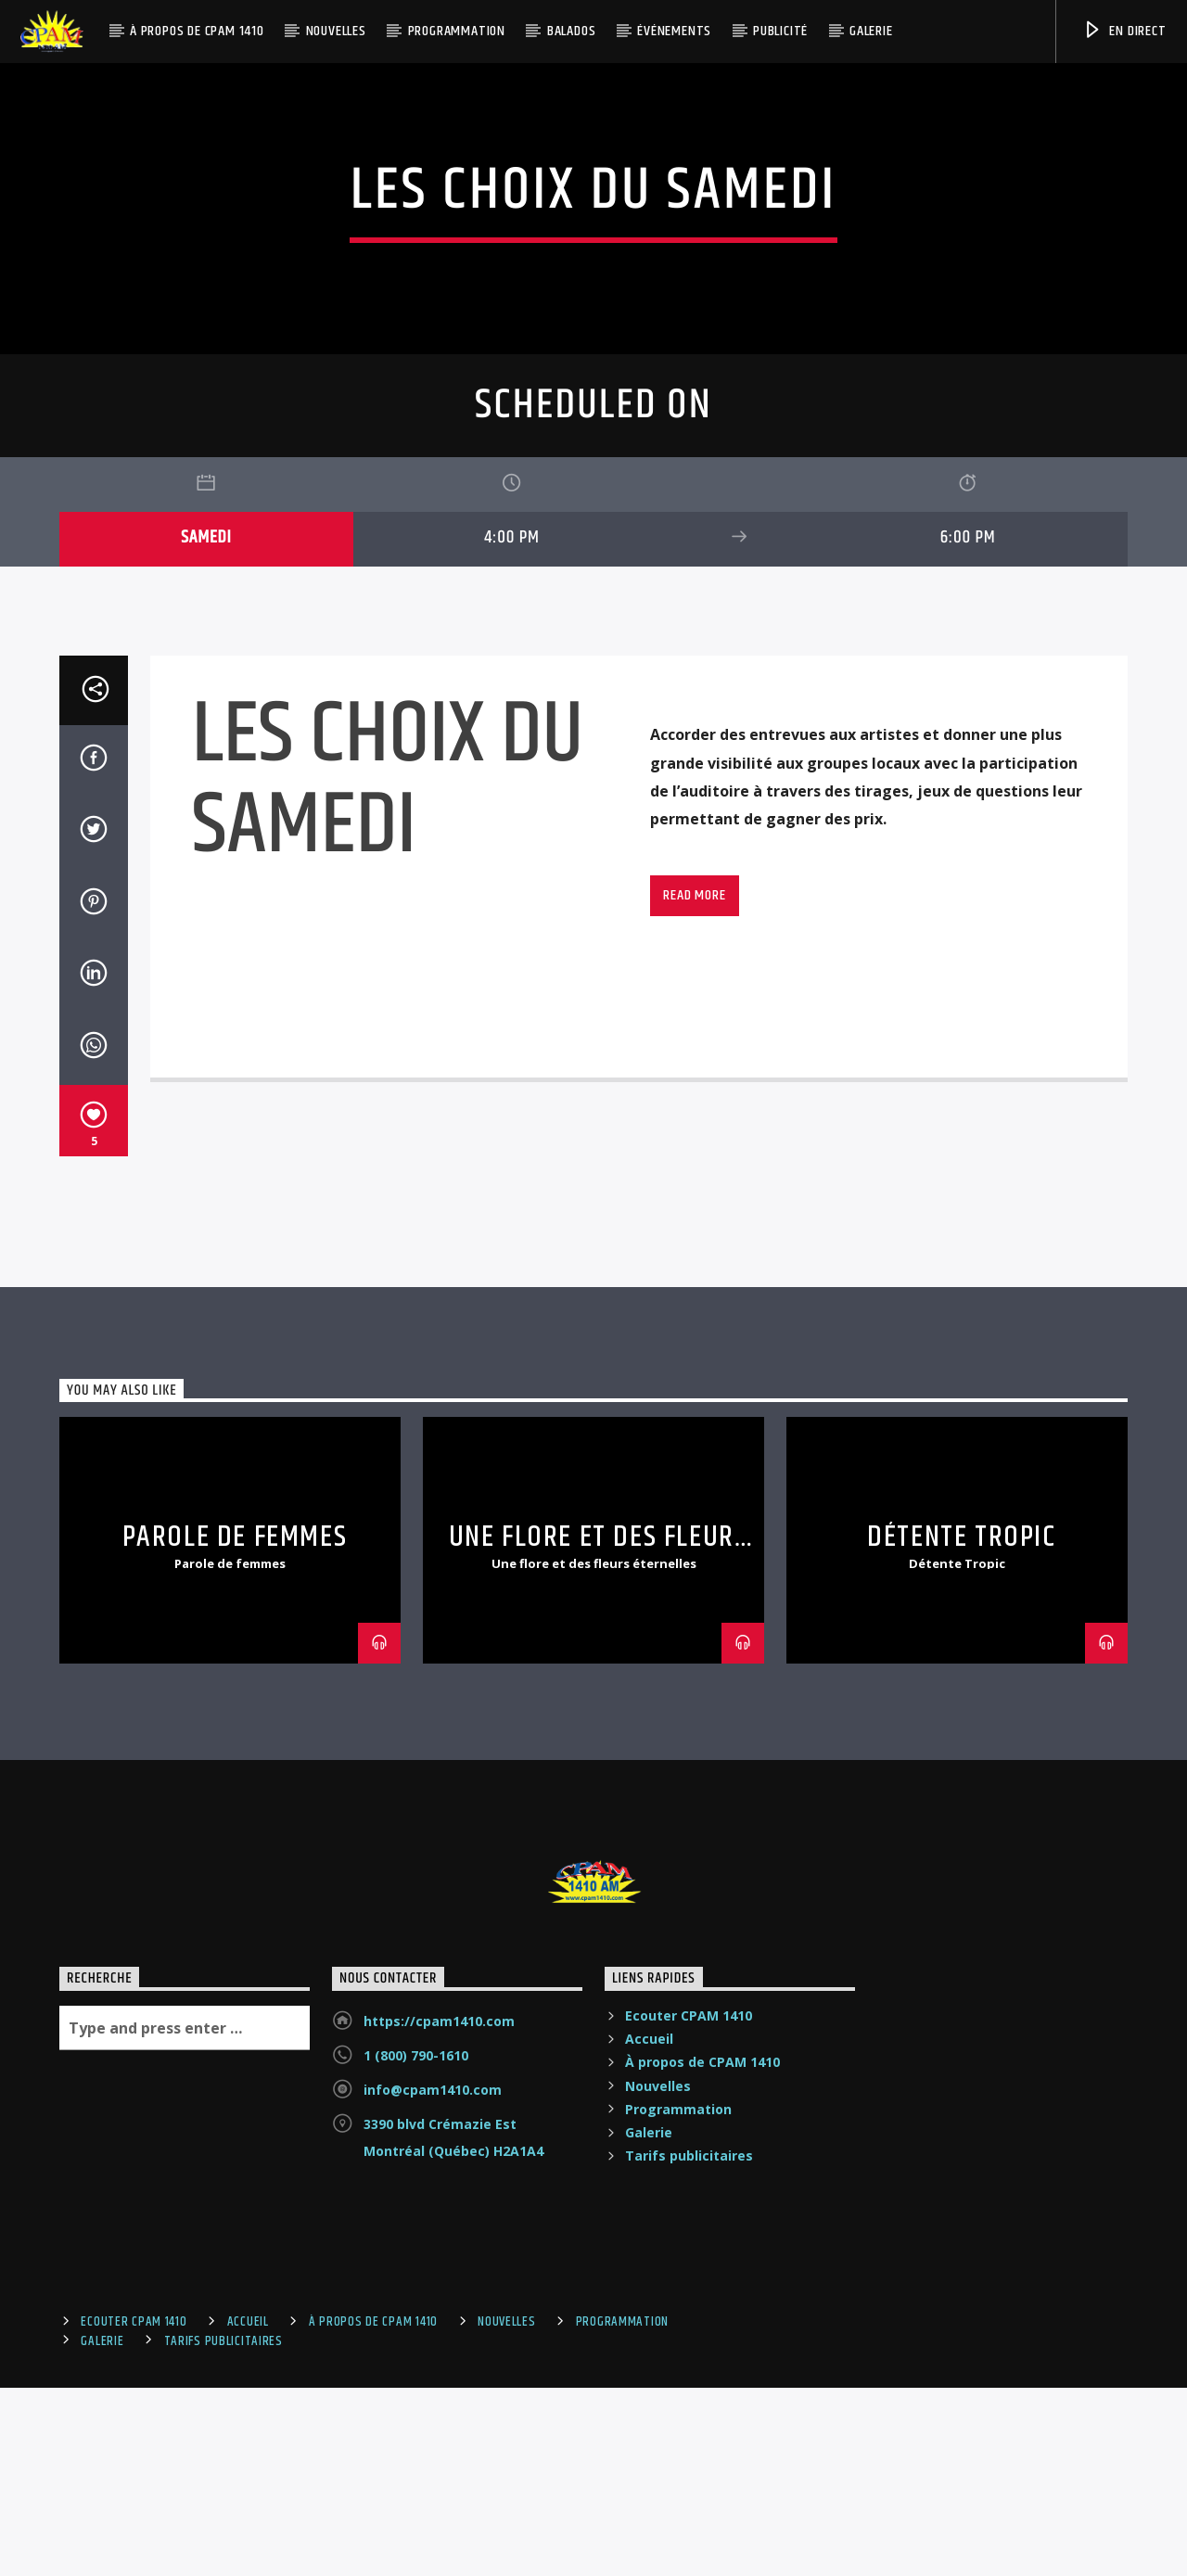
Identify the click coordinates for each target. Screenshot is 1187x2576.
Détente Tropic (961, 2078)
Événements (674, 31)
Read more (694, 1435)
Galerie (871, 31)
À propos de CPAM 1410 (197, 31)
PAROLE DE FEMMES (235, 2078)
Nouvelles (336, 31)
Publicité (780, 31)
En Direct (1124, 31)
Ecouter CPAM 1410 (688, 2557)
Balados (571, 31)
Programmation (456, 31)
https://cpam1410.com (439, 2562)
